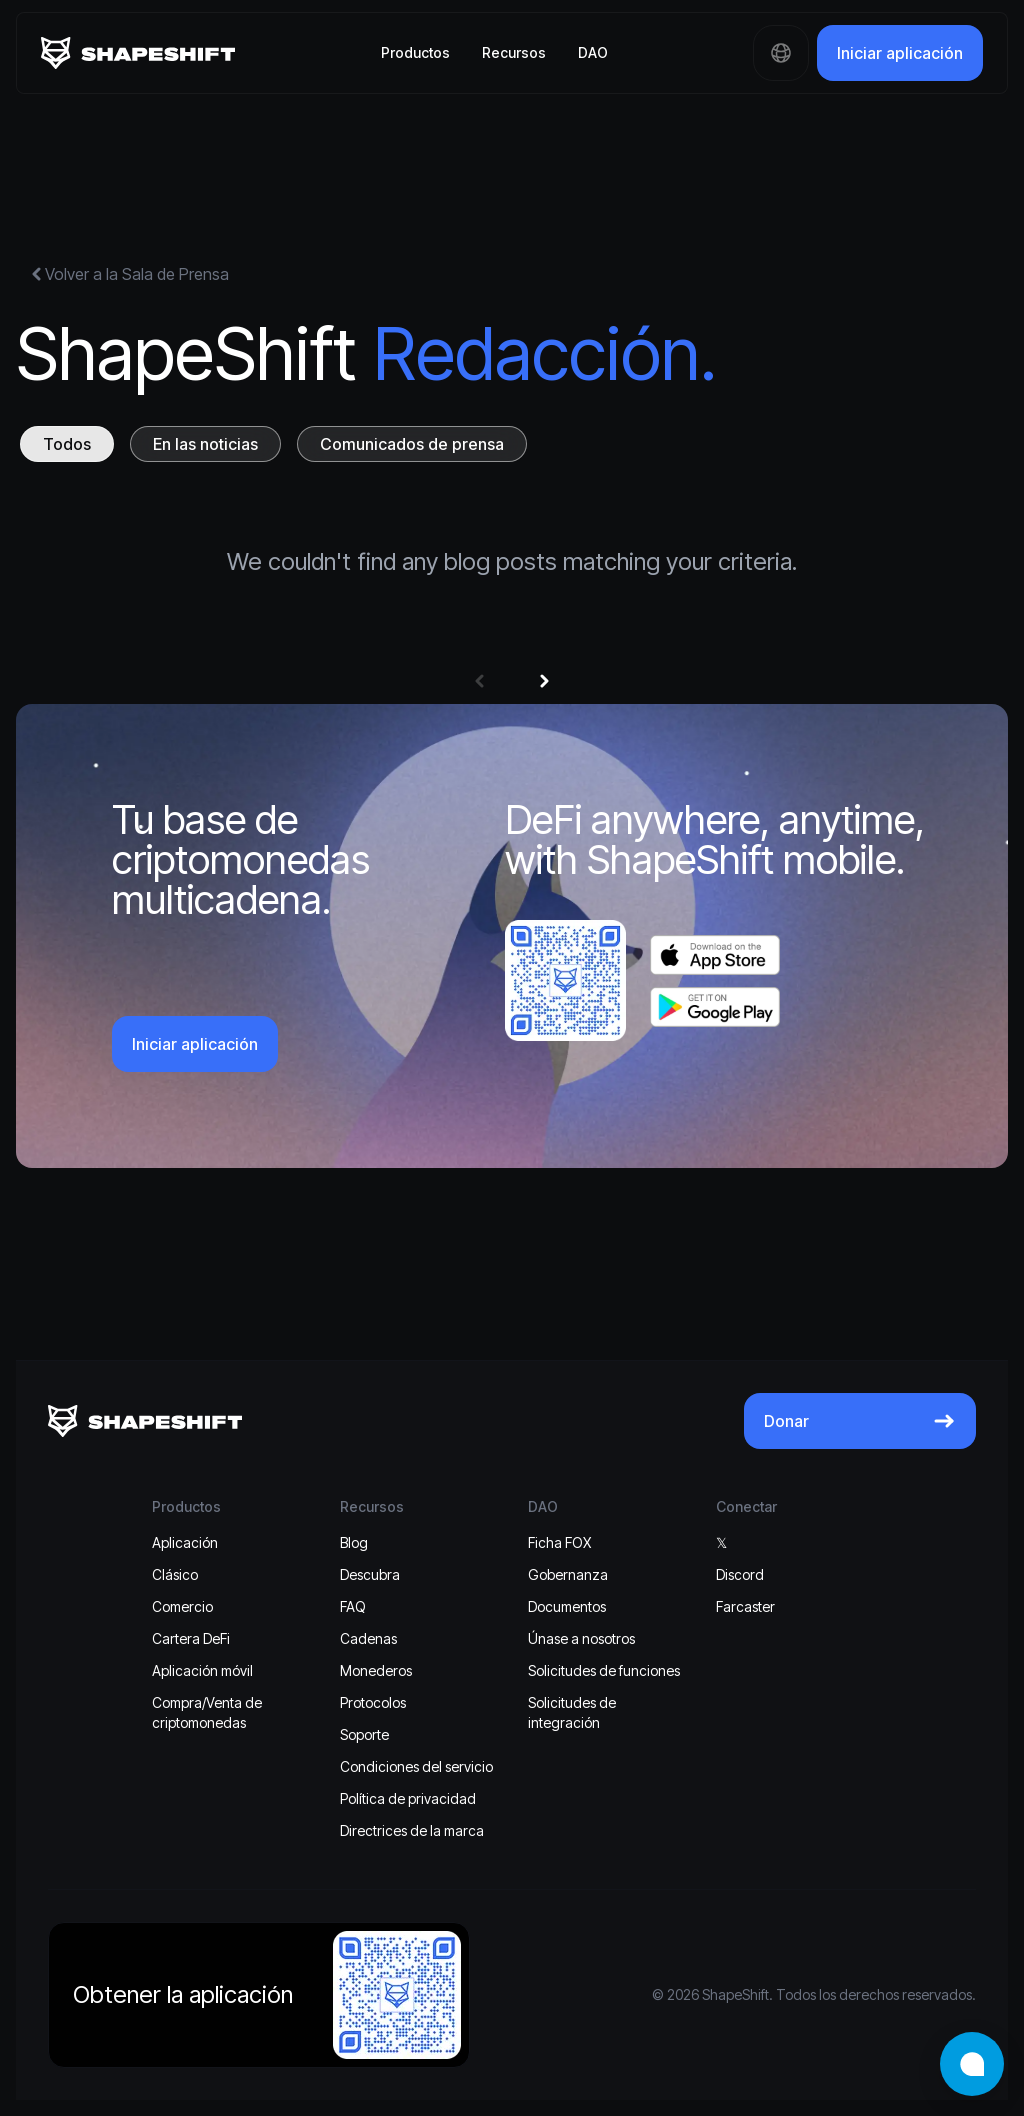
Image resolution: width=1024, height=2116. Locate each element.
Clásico (175, 1574)
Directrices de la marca (412, 1830)
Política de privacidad (408, 1798)
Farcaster (745, 1606)
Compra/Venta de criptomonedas (207, 1712)
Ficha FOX (559, 1542)
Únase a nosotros (581, 1638)
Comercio (182, 1606)
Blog (354, 1542)
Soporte (364, 1734)
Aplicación (185, 1542)
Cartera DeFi (191, 1638)
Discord (740, 1574)
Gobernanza (568, 1574)
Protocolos (373, 1702)
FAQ (353, 1606)
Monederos (376, 1670)
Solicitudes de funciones (604, 1670)
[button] (479, 681)
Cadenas (368, 1638)
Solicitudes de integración (572, 1712)
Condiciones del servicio (416, 1766)
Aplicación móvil (202, 1670)
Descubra (370, 1574)
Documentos (567, 1606)
